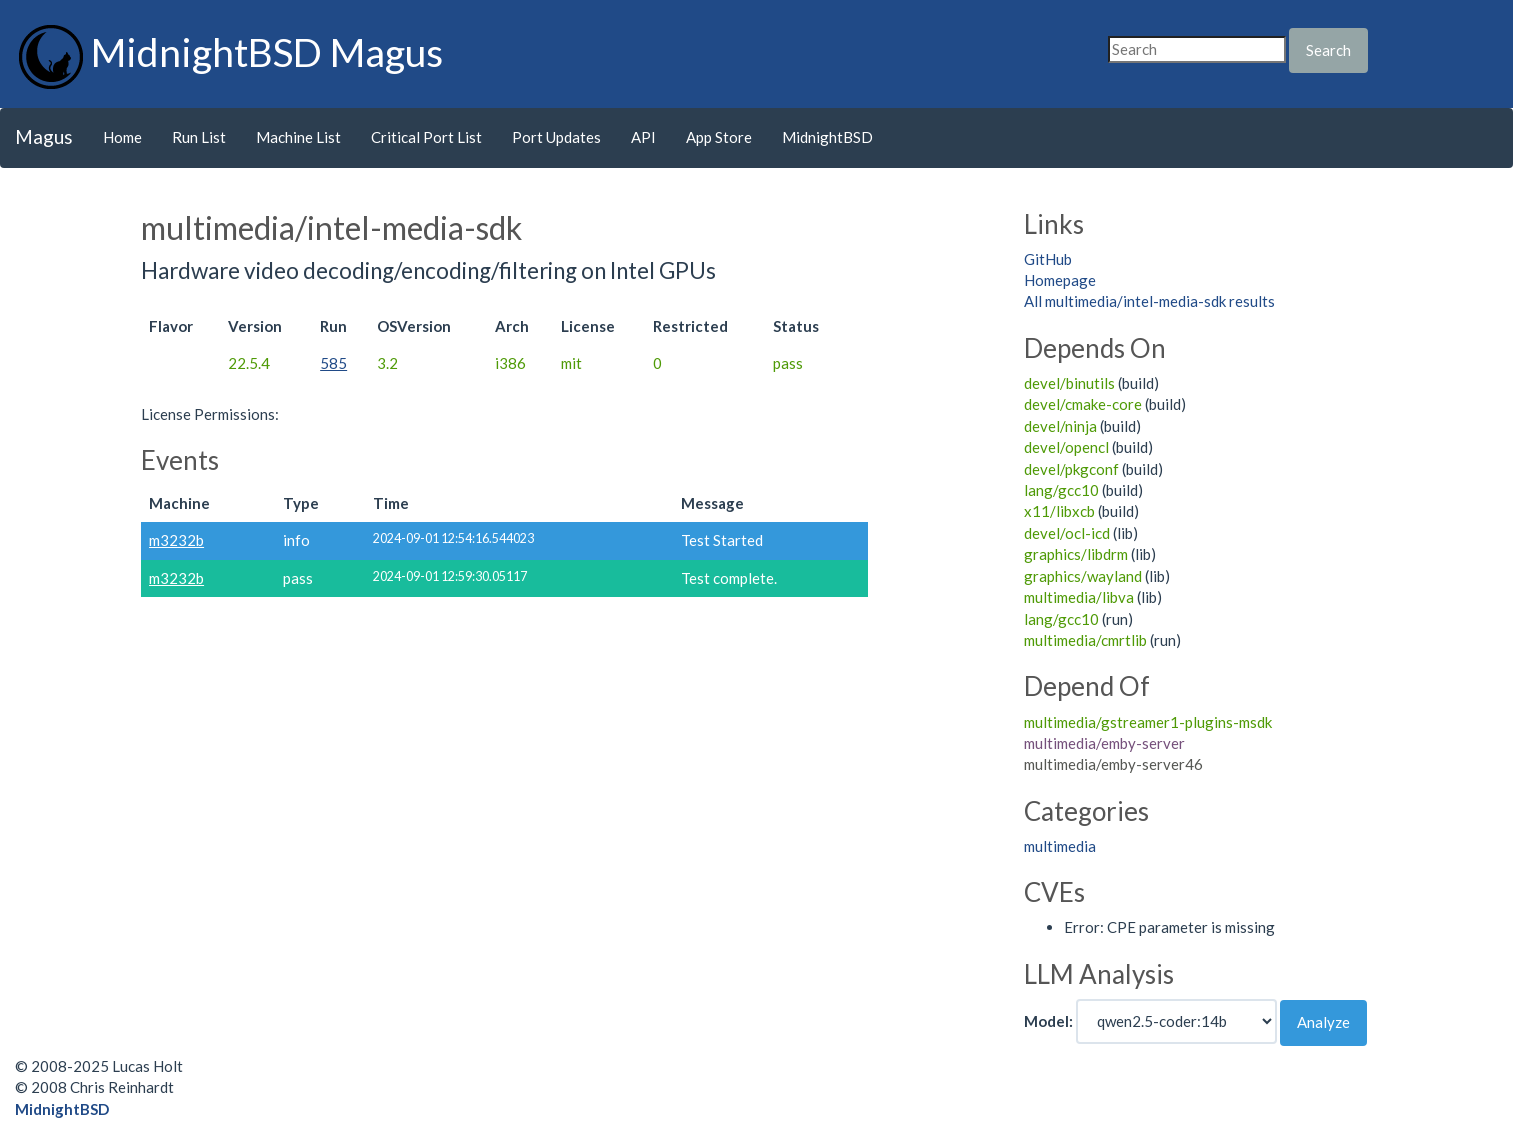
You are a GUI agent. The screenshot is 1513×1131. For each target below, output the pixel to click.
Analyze (1323, 1022)
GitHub (1048, 259)
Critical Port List (426, 137)
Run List (199, 137)
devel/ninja (1060, 426)
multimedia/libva (1079, 597)
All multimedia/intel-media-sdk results (1149, 301)
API (643, 137)
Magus (44, 136)
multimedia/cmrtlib (1085, 640)
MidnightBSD (827, 137)
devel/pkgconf (1071, 469)
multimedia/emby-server (1104, 743)
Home (122, 137)
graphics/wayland (1083, 576)
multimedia (1060, 846)
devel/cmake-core (1083, 404)
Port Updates (556, 137)
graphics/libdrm (1076, 554)
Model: (1048, 1021)
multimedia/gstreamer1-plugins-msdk (1148, 722)
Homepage (1060, 280)
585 (333, 363)
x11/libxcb (1059, 511)
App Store (719, 137)
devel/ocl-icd (1067, 533)
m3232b (176, 540)
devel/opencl (1066, 447)
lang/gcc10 (1061, 490)
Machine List (298, 137)
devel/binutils (1069, 383)
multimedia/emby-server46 (1113, 764)
